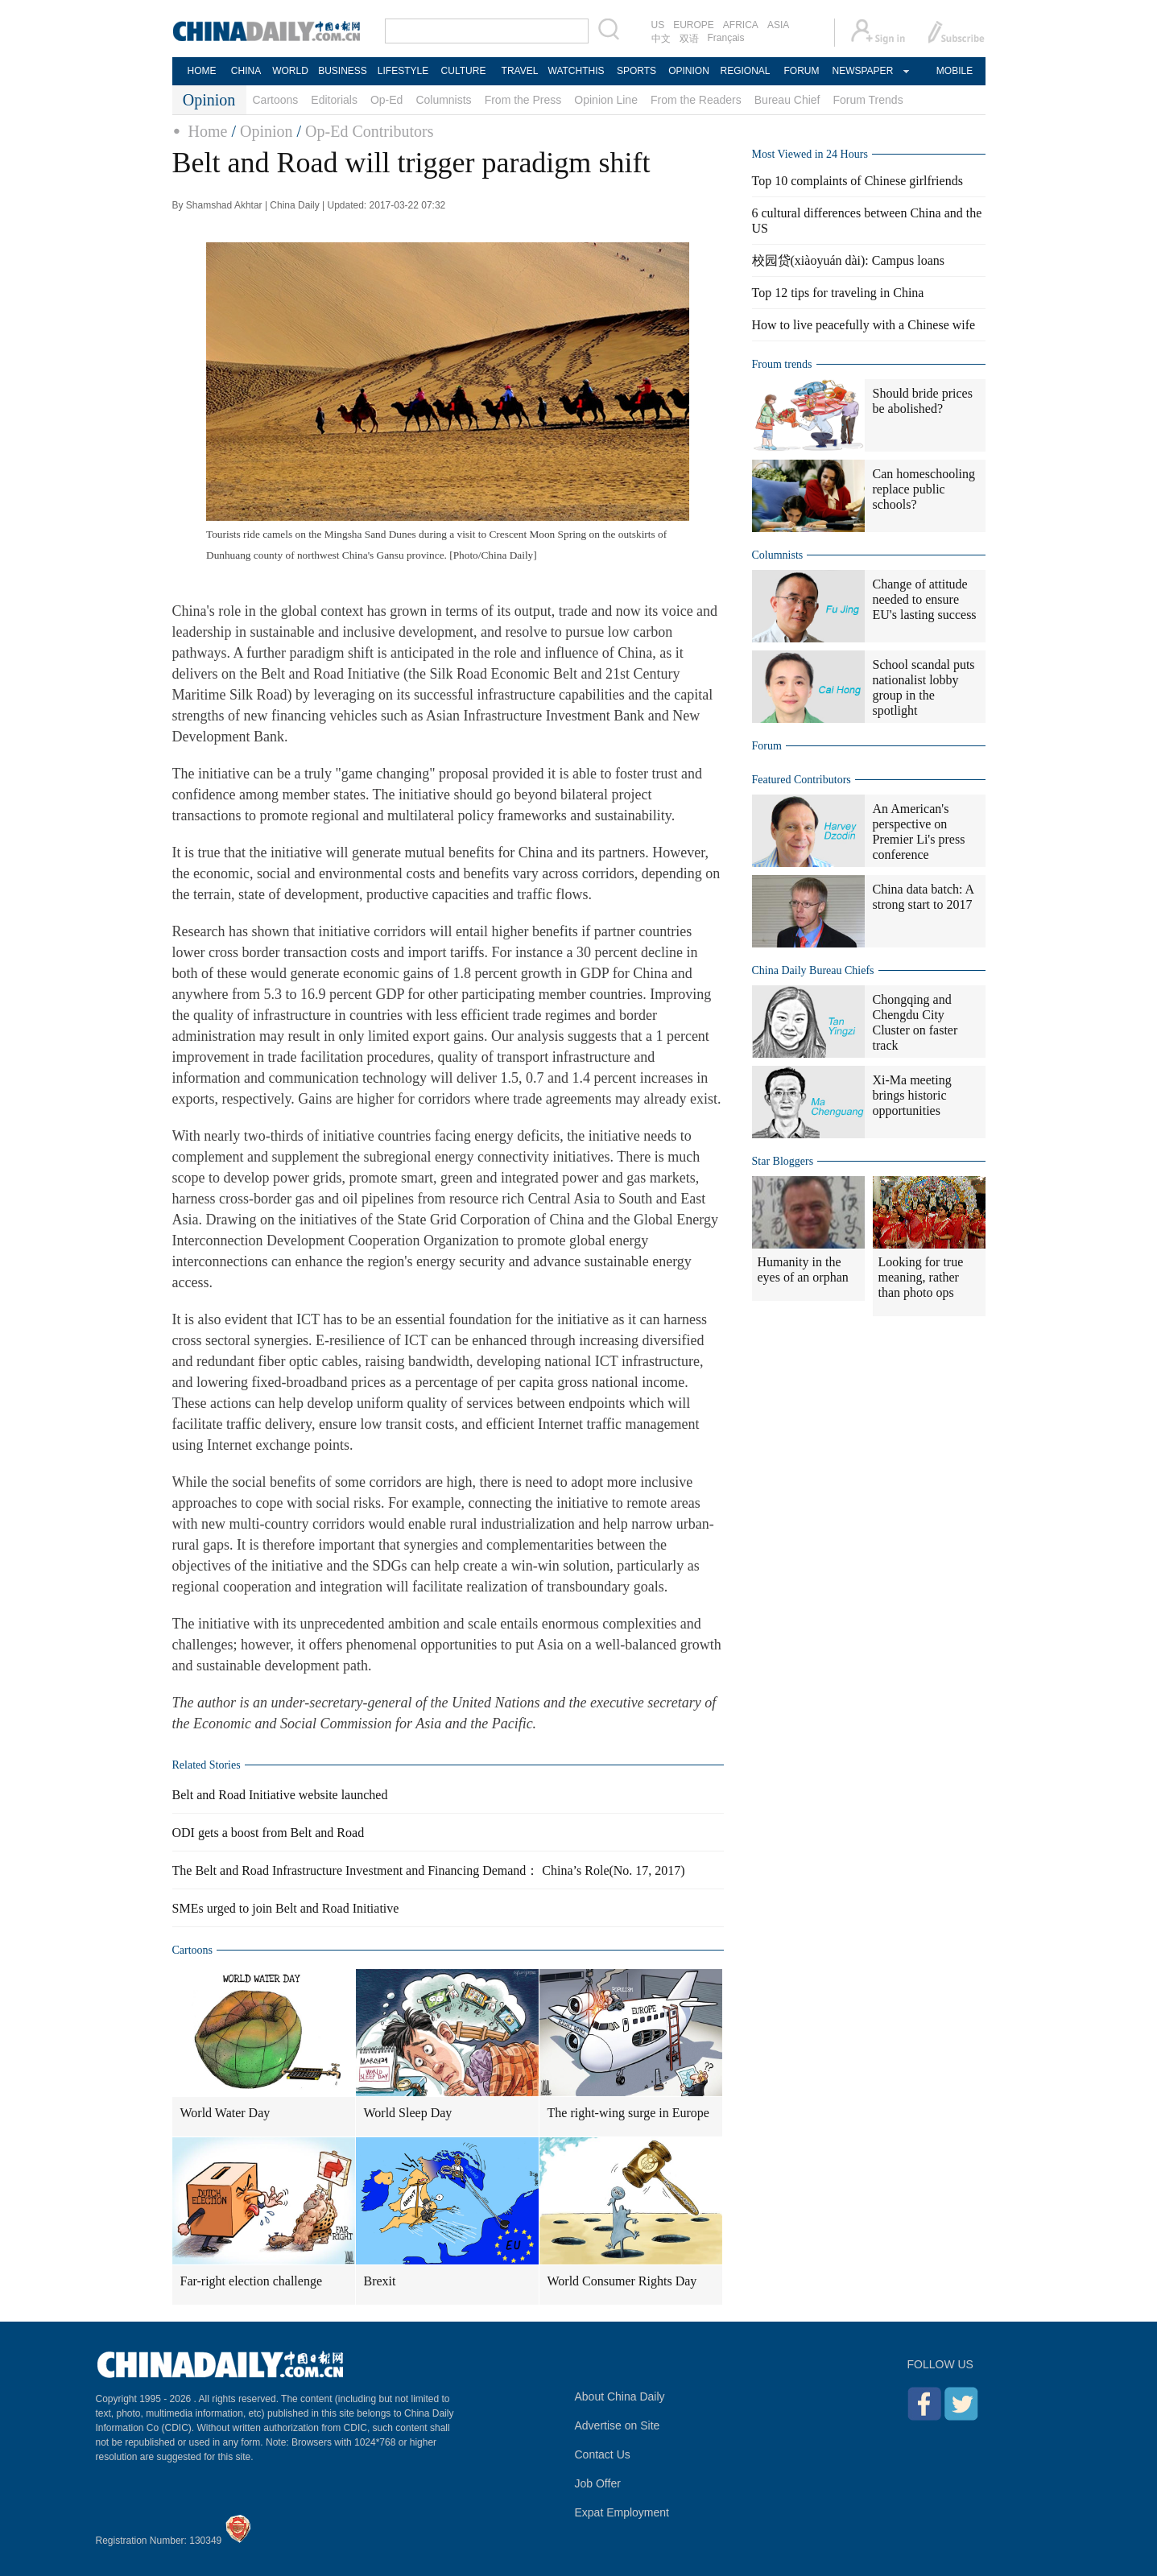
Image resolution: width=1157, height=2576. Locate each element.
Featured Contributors (801, 780)
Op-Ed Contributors (369, 131)
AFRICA (740, 25)
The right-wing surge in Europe (628, 2113)
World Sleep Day (408, 2113)
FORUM (802, 70)
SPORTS (636, 70)
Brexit (380, 2281)
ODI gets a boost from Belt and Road (268, 1832)
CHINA (246, 70)
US (658, 25)
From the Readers (696, 99)
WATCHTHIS (576, 70)
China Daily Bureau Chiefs (813, 970)
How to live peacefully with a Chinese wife (864, 325)
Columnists (443, 99)
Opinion (266, 131)
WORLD (290, 70)
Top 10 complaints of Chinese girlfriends (857, 181)
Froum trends (782, 364)
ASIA (778, 25)
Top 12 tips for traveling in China (838, 292)
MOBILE (954, 70)
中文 (661, 38)
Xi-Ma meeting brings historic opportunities (912, 1095)
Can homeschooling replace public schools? (924, 489)
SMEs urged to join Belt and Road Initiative (285, 1908)
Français (726, 37)
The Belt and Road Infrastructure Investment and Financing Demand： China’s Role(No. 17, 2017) (428, 1870)
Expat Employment (622, 2512)
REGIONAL (745, 70)
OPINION (688, 70)
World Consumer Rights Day (622, 2281)
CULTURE (463, 70)
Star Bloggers (783, 1161)
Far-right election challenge (251, 2281)
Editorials (334, 99)
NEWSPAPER (862, 70)
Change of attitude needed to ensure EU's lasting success (925, 599)
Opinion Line (606, 99)
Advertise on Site (617, 2425)
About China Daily (620, 2396)
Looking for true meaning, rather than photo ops (921, 1277)
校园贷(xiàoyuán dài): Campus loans (848, 260)
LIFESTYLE (403, 70)
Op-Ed (386, 99)
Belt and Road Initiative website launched (280, 1795)
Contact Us (602, 2454)
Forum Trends (868, 99)
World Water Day (225, 2113)
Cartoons (276, 99)
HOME (202, 70)
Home (208, 131)
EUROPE (693, 25)
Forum (767, 746)
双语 (689, 38)
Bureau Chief (787, 99)
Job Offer (598, 2483)
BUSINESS (342, 70)
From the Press (523, 99)
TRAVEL (520, 70)
